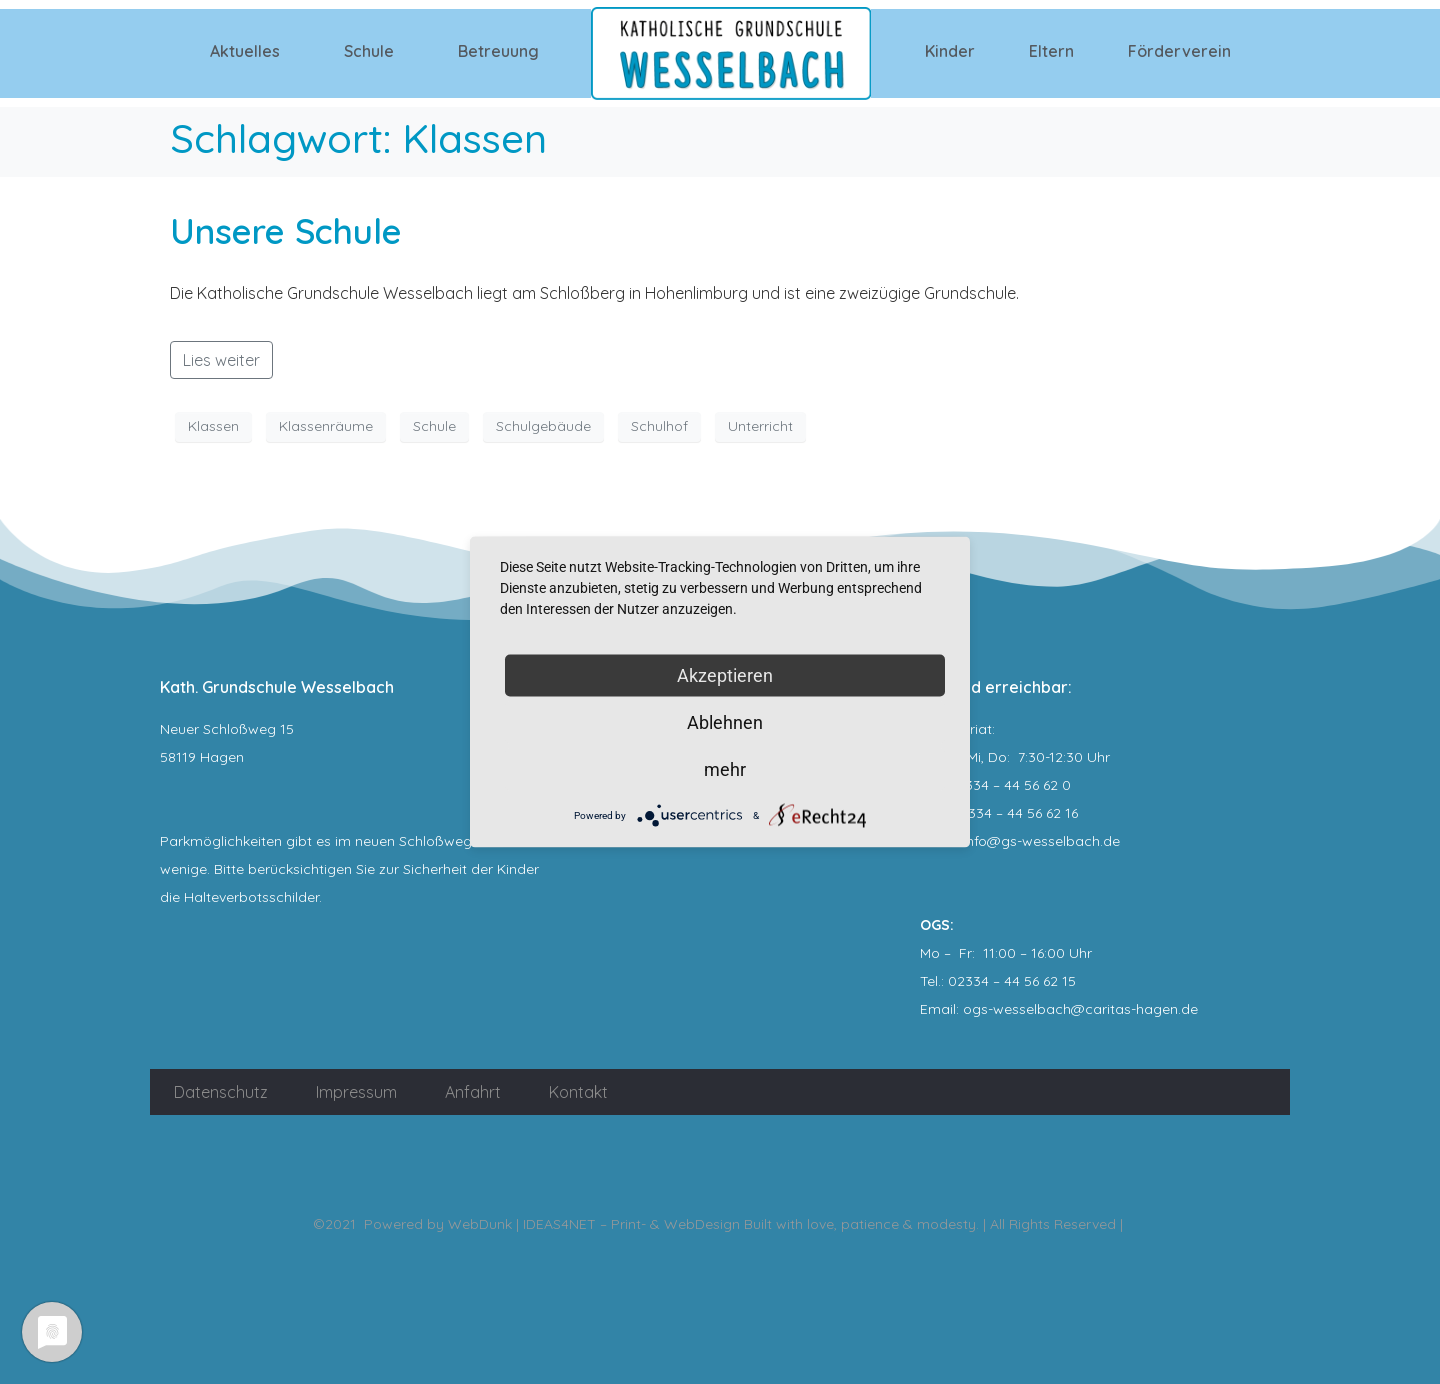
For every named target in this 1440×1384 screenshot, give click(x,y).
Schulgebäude (543, 426)
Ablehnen (725, 722)
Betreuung (498, 51)
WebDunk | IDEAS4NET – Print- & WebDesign (594, 1224)
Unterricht (760, 426)
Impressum (356, 1092)
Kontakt (578, 1092)
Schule (369, 51)
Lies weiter (221, 360)
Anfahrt (473, 1092)
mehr (725, 769)
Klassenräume (326, 426)
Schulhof (659, 426)
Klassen (213, 426)
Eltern (1051, 51)
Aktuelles (245, 51)
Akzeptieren (725, 675)
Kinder (950, 51)
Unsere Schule (286, 231)
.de (1188, 1009)
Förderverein (1179, 51)
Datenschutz (221, 1092)
